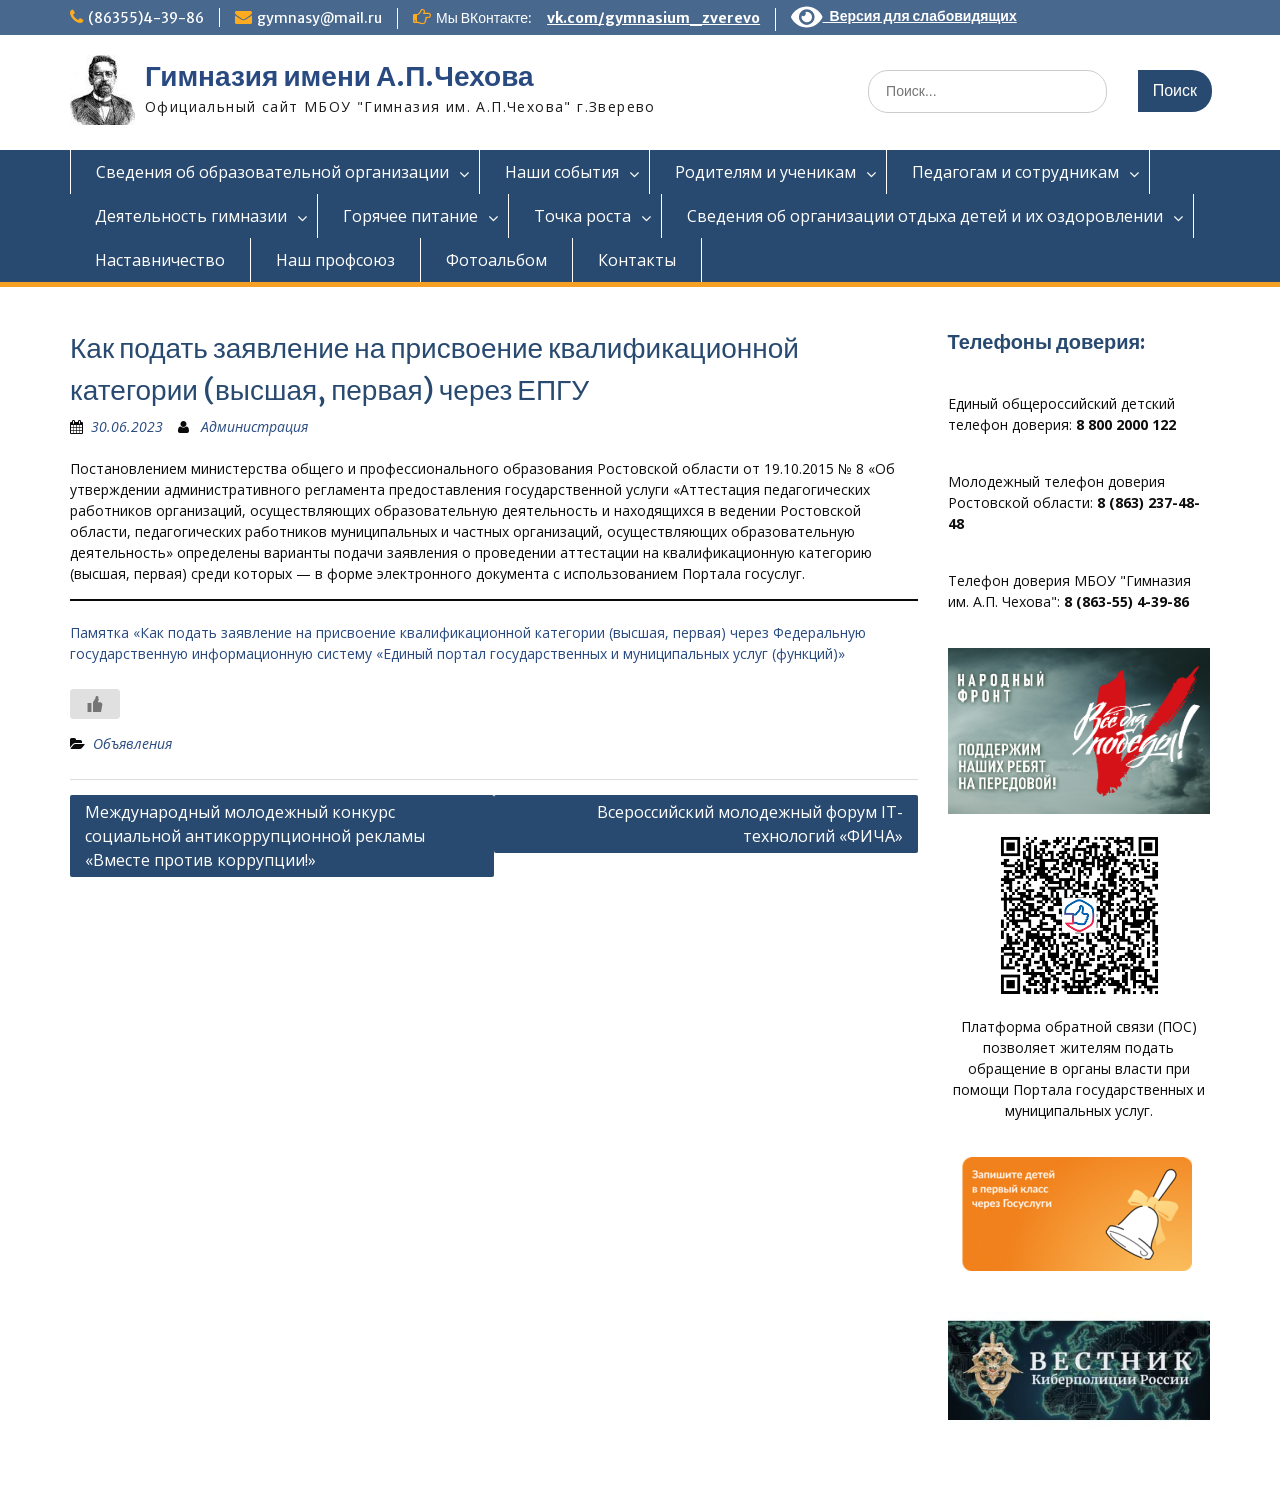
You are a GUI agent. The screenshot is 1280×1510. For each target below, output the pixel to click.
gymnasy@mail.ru (319, 18)
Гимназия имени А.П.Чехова (339, 76)
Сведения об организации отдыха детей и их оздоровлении (925, 216)
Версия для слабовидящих (904, 16)
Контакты (637, 260)
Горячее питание (410, 216)
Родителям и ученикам (765, 172)
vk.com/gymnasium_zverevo (653, 18)
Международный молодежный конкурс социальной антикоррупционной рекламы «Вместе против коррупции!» (255, 836)
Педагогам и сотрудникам (1015, 172)
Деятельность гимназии (191, 216)
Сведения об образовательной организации (272, 172)
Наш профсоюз (335, 260)
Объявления (132, 743)
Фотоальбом (496, 260)
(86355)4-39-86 (146, 18)
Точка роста (582, 216)
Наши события (562, 172)
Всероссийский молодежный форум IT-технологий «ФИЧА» (750, 824)
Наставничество (160, 260)
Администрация (254, 426)
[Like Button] (95, 704)
